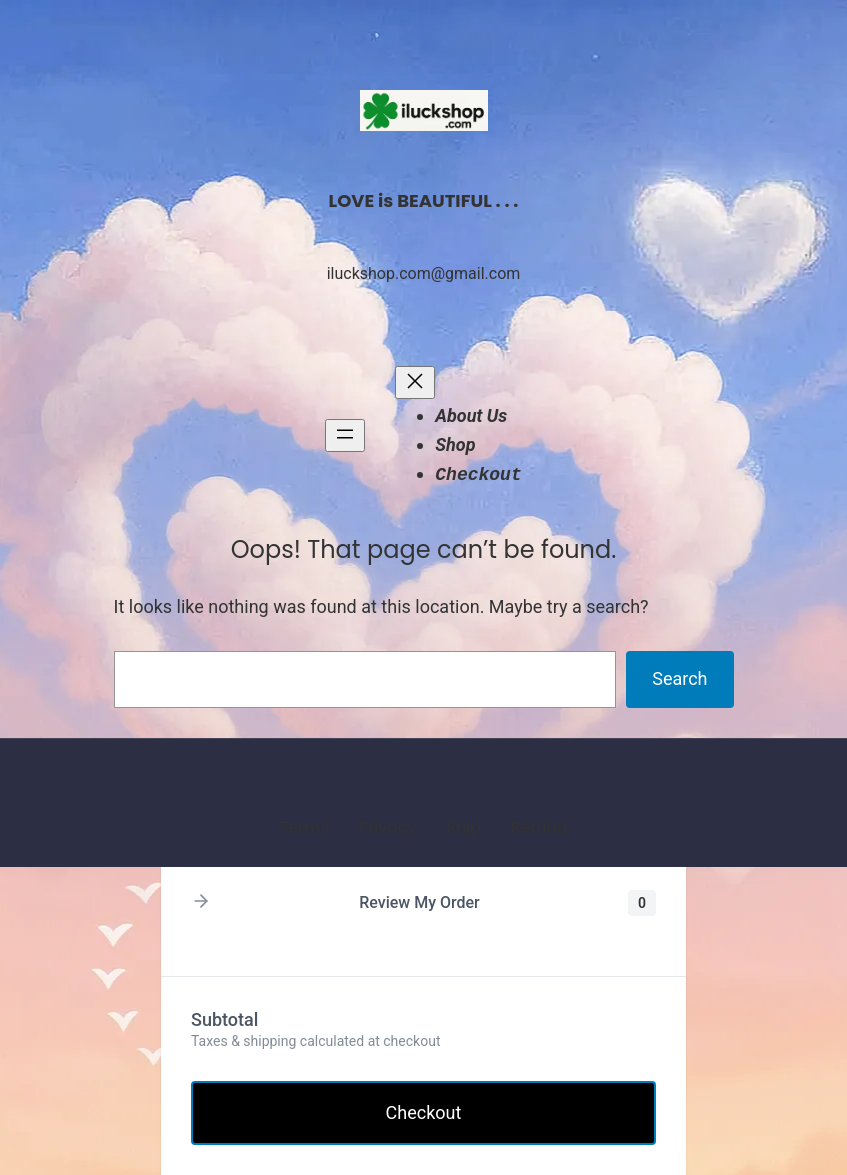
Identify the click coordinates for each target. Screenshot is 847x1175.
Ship (464, 827)
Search (679, 678)
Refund (539, 827)
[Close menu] (415, 382)
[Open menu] (345, 435)
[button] (201, 902)
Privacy (388, 827)
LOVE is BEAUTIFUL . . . (424, 200)
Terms (304, 827)
